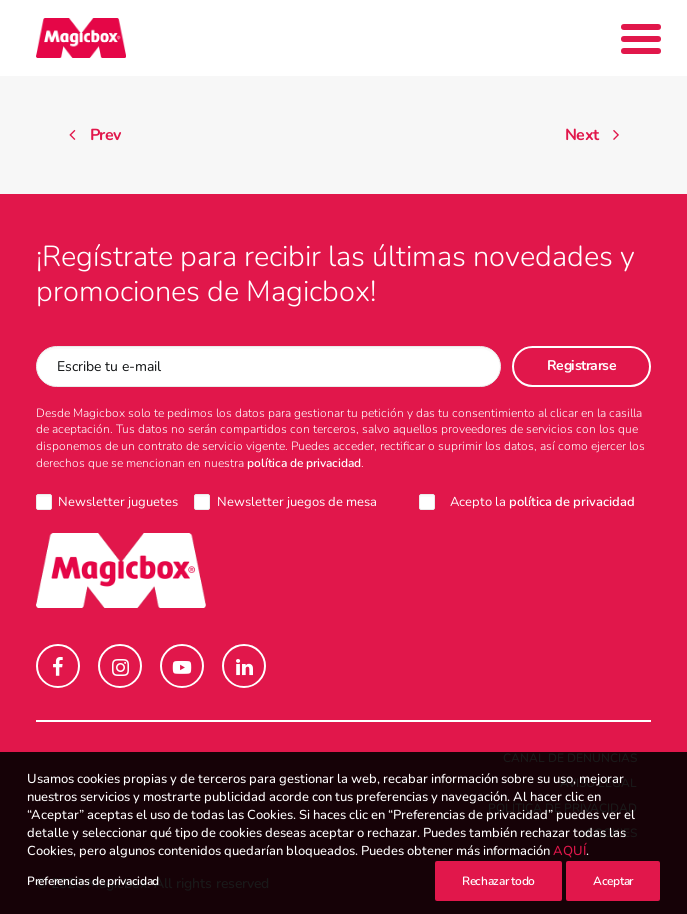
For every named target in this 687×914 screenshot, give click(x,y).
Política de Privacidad (562, 808)
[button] (58, 666)
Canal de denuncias (570, 758)
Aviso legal (598, 783)
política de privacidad (304, 463)
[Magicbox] (81, 38)
